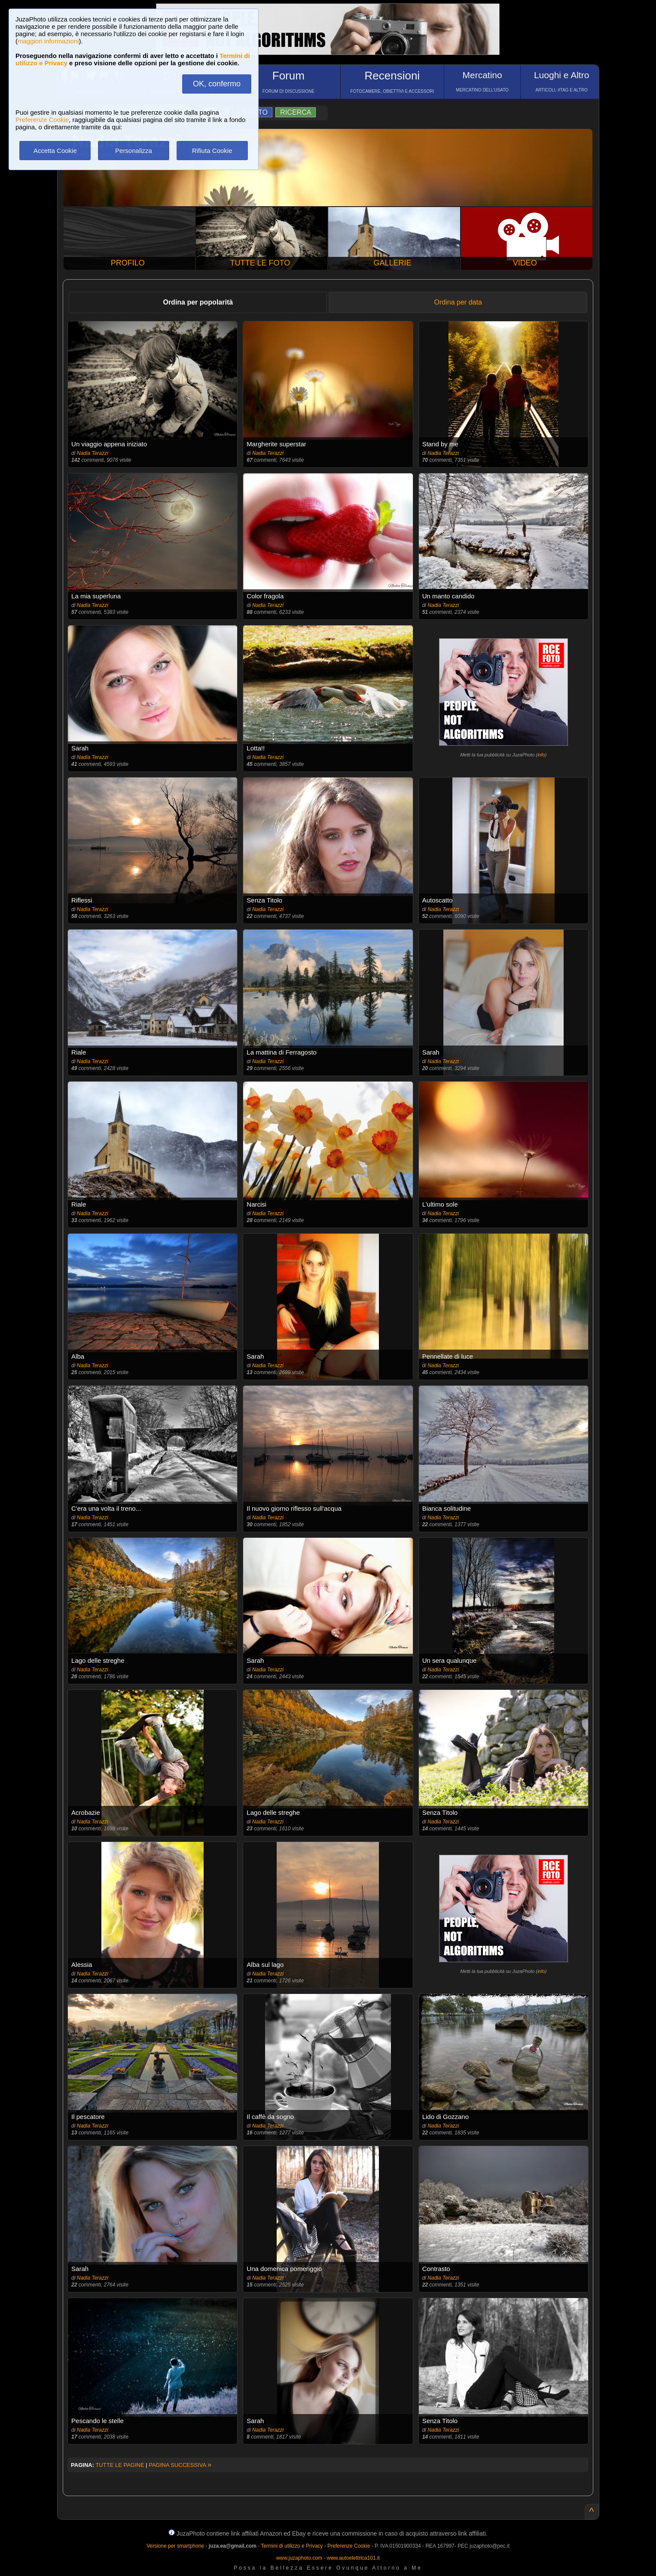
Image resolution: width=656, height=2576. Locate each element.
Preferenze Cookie (42, 119)
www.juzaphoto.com (299, 2558)
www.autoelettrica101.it (352, 2558)
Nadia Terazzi (92, 453)
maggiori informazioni (48, 41)
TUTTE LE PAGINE (119, 2465)
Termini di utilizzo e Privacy (292, 2546)
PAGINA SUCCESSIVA (180, 2465)
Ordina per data (458, 302)
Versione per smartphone (175, 2546)
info (541, 754)
